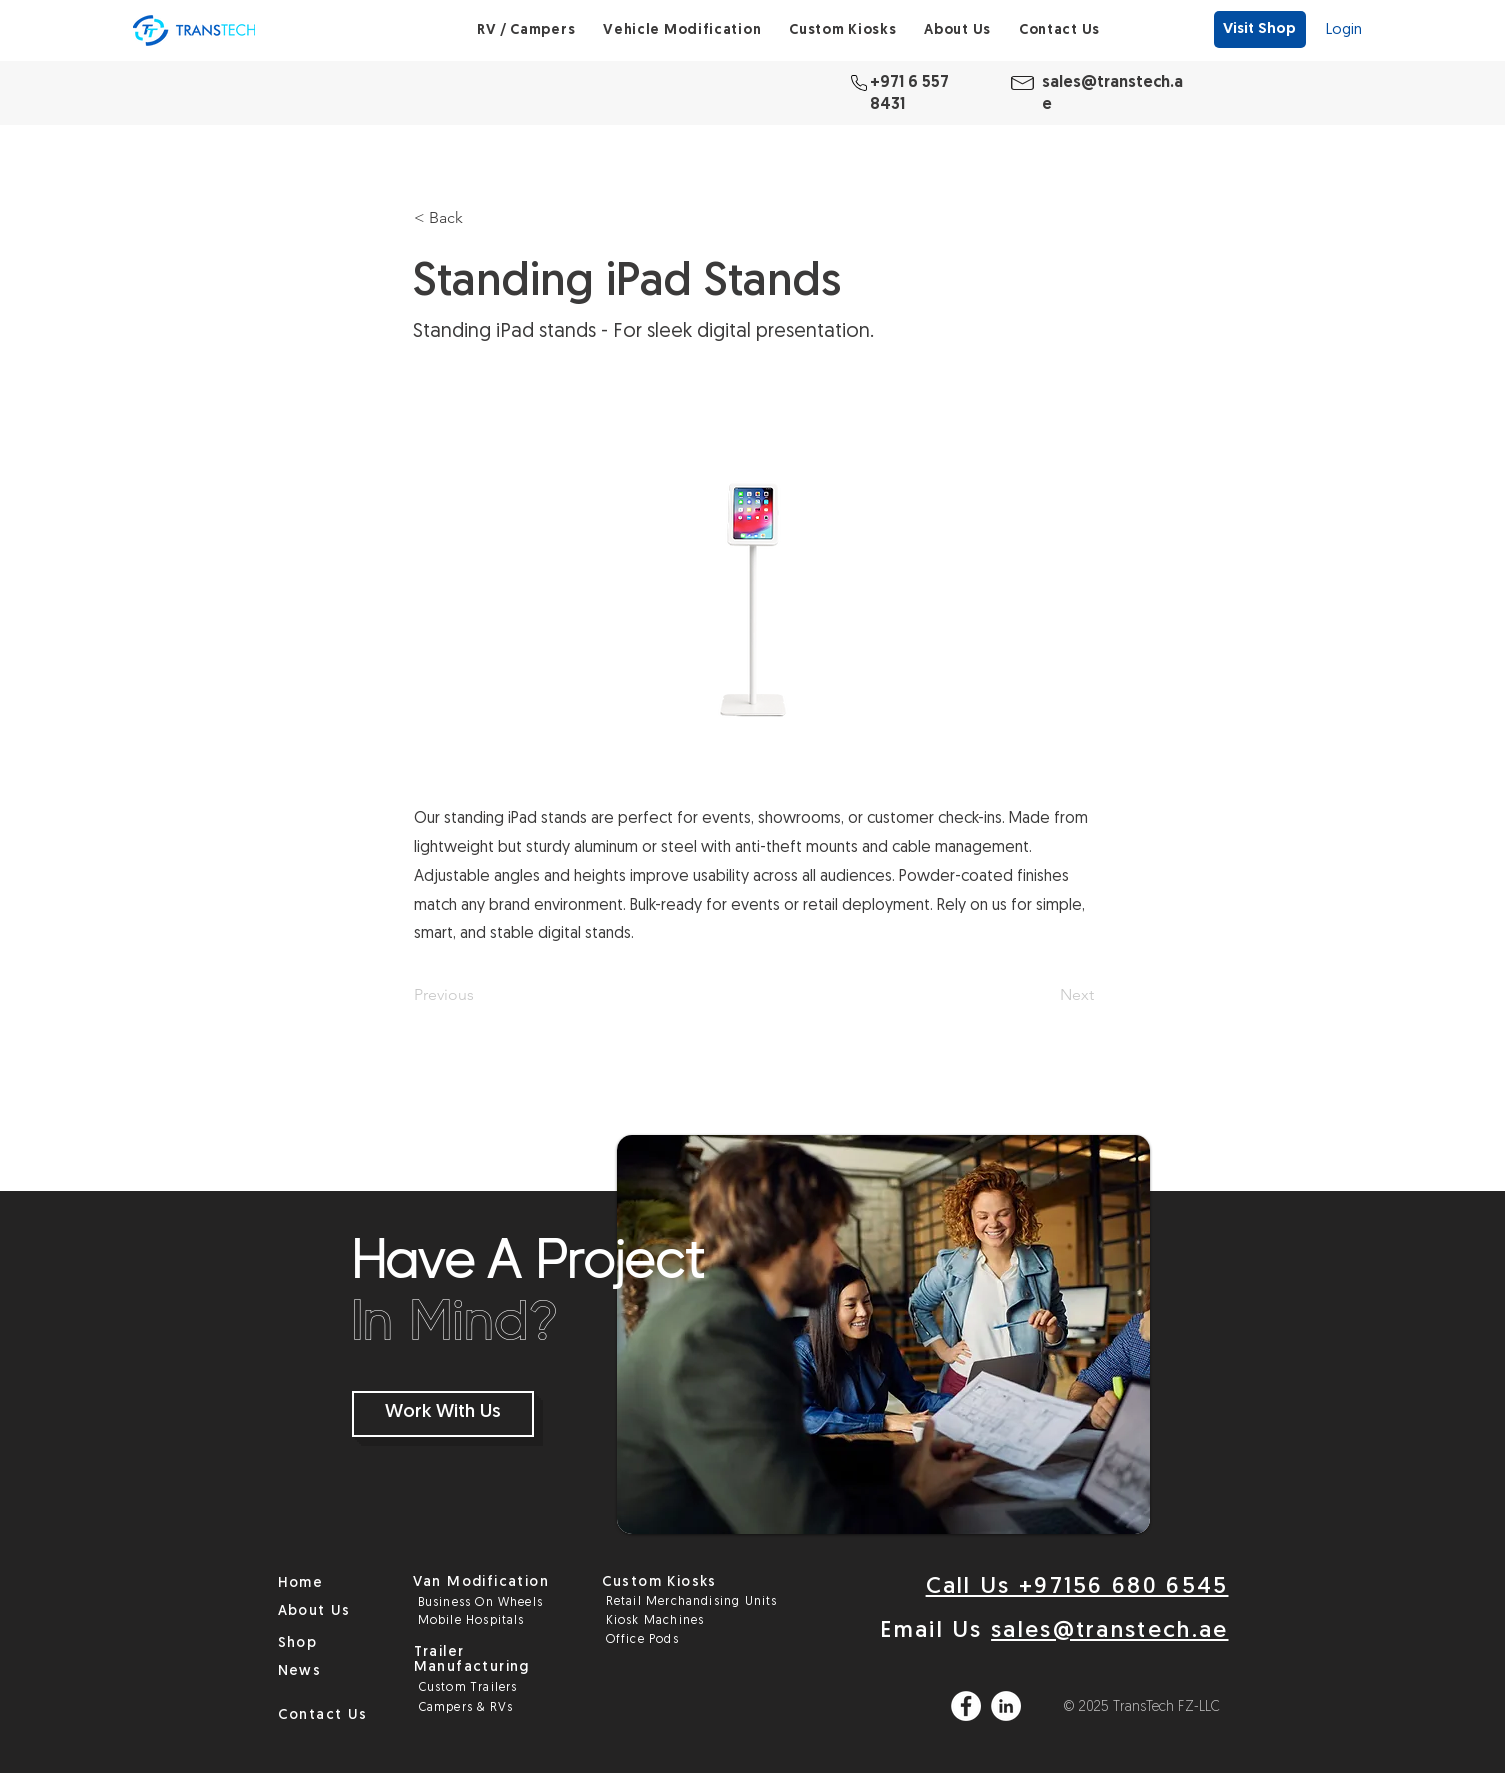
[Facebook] (966, 1706)
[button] (526, 30)
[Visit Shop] (1259, 29)
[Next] (1044, 995)
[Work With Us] (443, 1414)
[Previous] (480, 995)
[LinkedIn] (1006, 1706)
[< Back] (480, 218)
